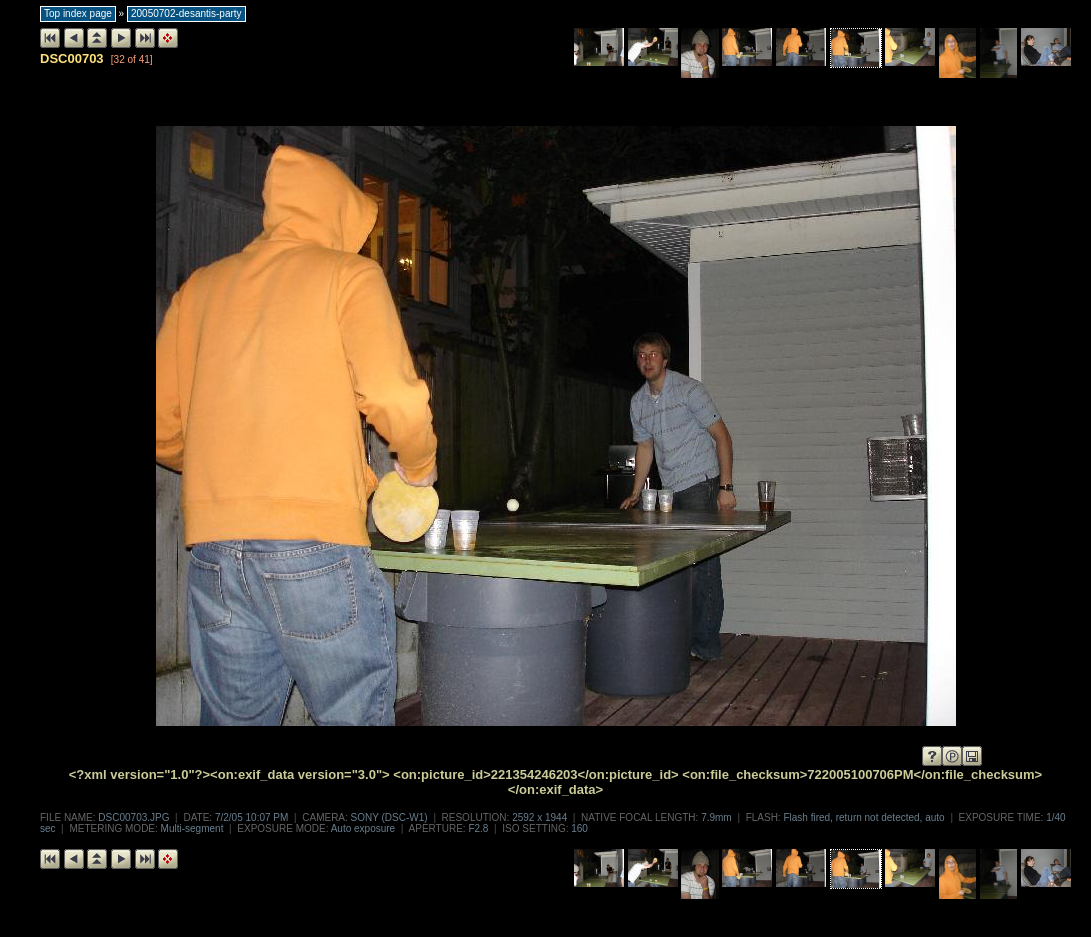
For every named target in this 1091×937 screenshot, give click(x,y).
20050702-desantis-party (186, 13)
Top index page (78, 13)
